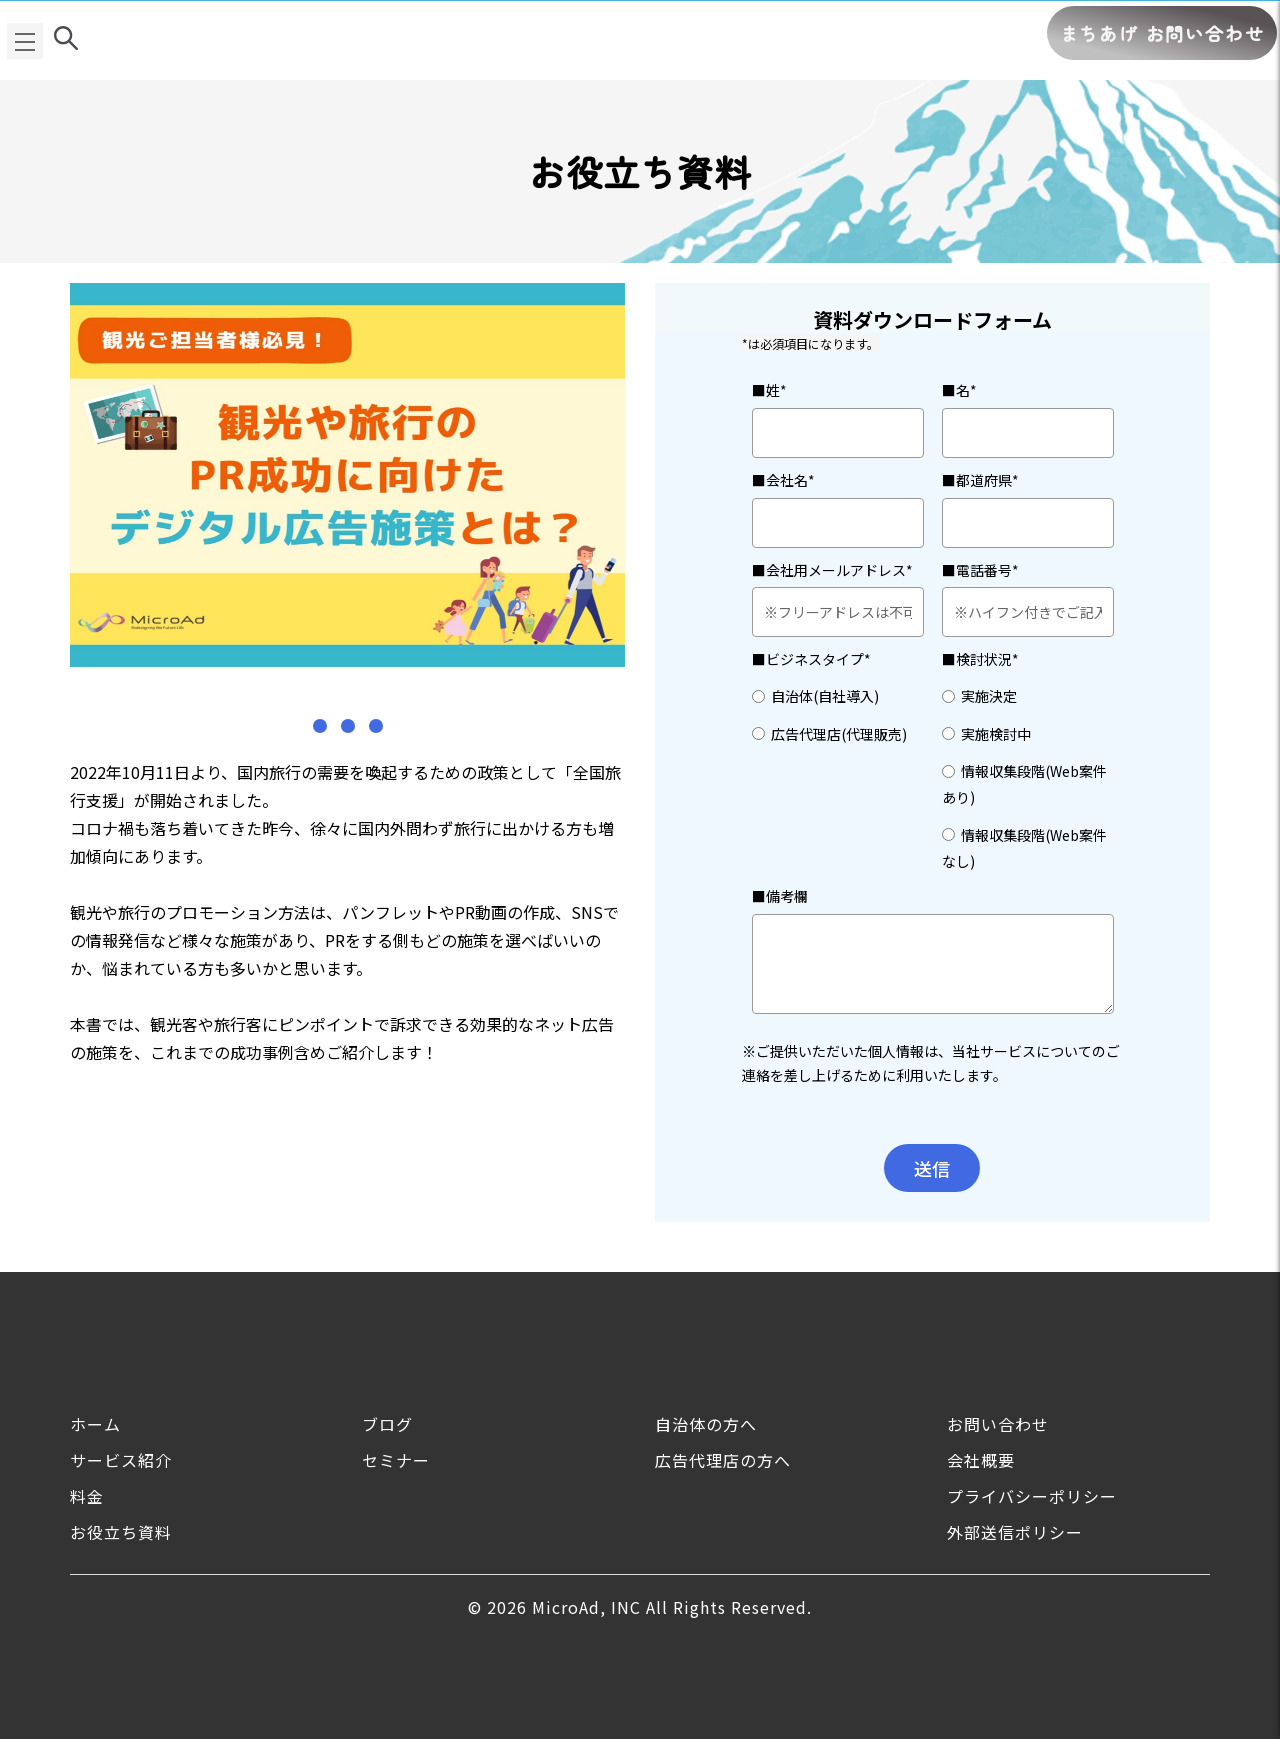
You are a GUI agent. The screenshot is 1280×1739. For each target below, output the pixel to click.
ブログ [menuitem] (387, 1424)
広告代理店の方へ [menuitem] (723, 1460)
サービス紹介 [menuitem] (121, 1460)
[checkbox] (838, 714)
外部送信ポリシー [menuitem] (1015, 1532)
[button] (320, 726)
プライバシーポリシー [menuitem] (1032, 1496)
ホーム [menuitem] (95, 1424)
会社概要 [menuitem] (981, 1460)
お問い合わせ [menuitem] (998, 1424)
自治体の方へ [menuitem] (706, 1424)
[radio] (838, 695)
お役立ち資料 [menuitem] (121, 1532)
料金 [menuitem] (87, 1496)
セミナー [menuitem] (396, 1460)
